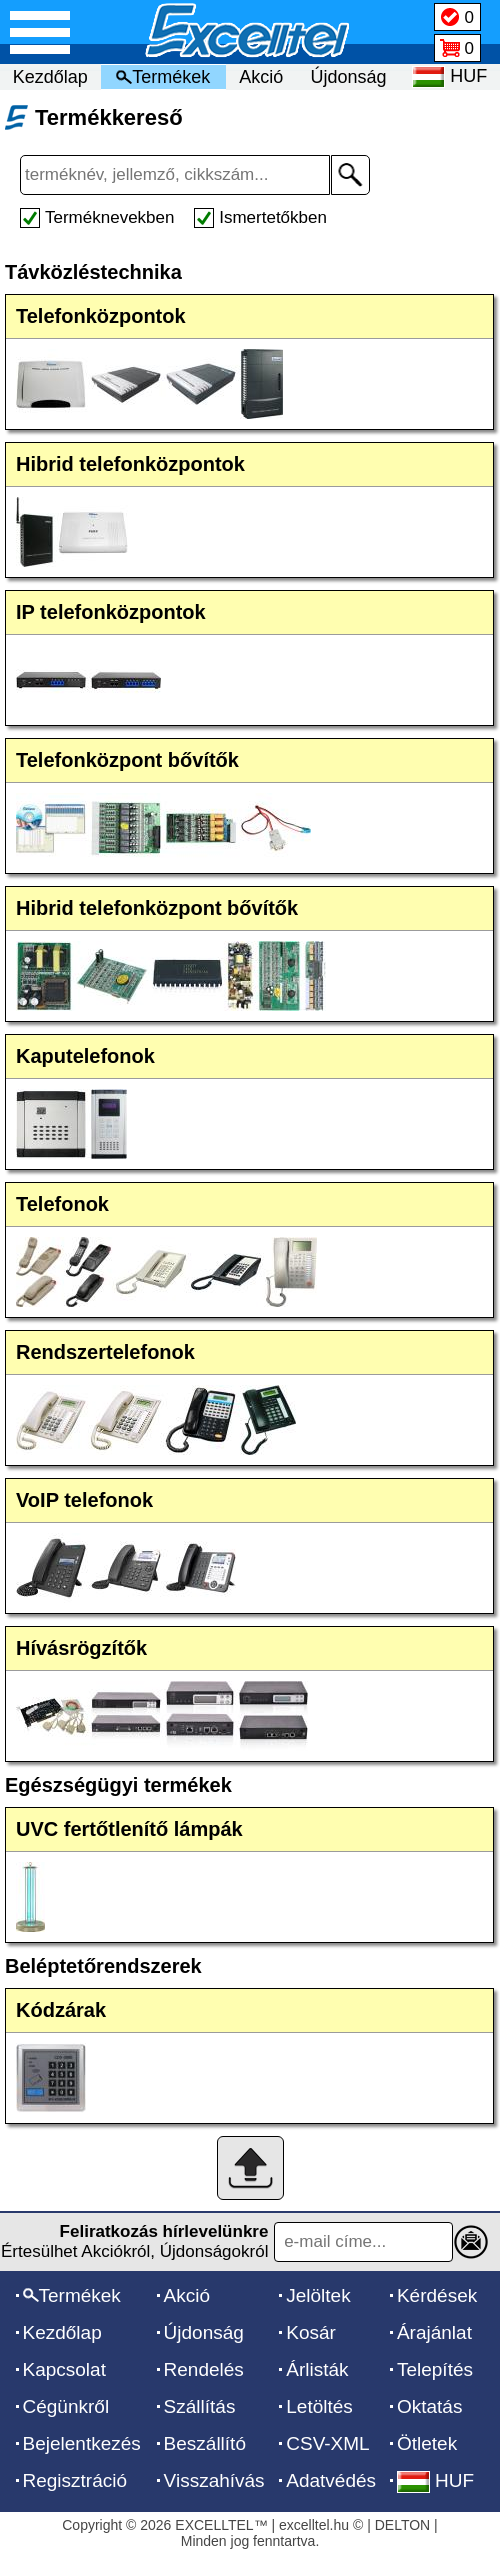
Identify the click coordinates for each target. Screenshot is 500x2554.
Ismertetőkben (273, 217)
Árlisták (317, 2369)
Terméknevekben (109, 217)
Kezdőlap (50, 77)
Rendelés (204, 2369)
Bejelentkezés (82, 2443)
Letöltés (319, 2406)
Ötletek (427, 2443)
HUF (435, 2480)
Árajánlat (434, 2332)
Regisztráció (75, 2480)
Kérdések (437, 2295)
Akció (261, 77)
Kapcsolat (64, 2369)
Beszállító (205, 2443)
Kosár (311, 2332)
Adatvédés (331, 2480)
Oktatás (429, 2406)
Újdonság (349, 77)
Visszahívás (214, 2480)
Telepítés (435, 2369)
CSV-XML (327, 2443)
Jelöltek (318, 2295)
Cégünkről (66, 2406)
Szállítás (200, 2406)
